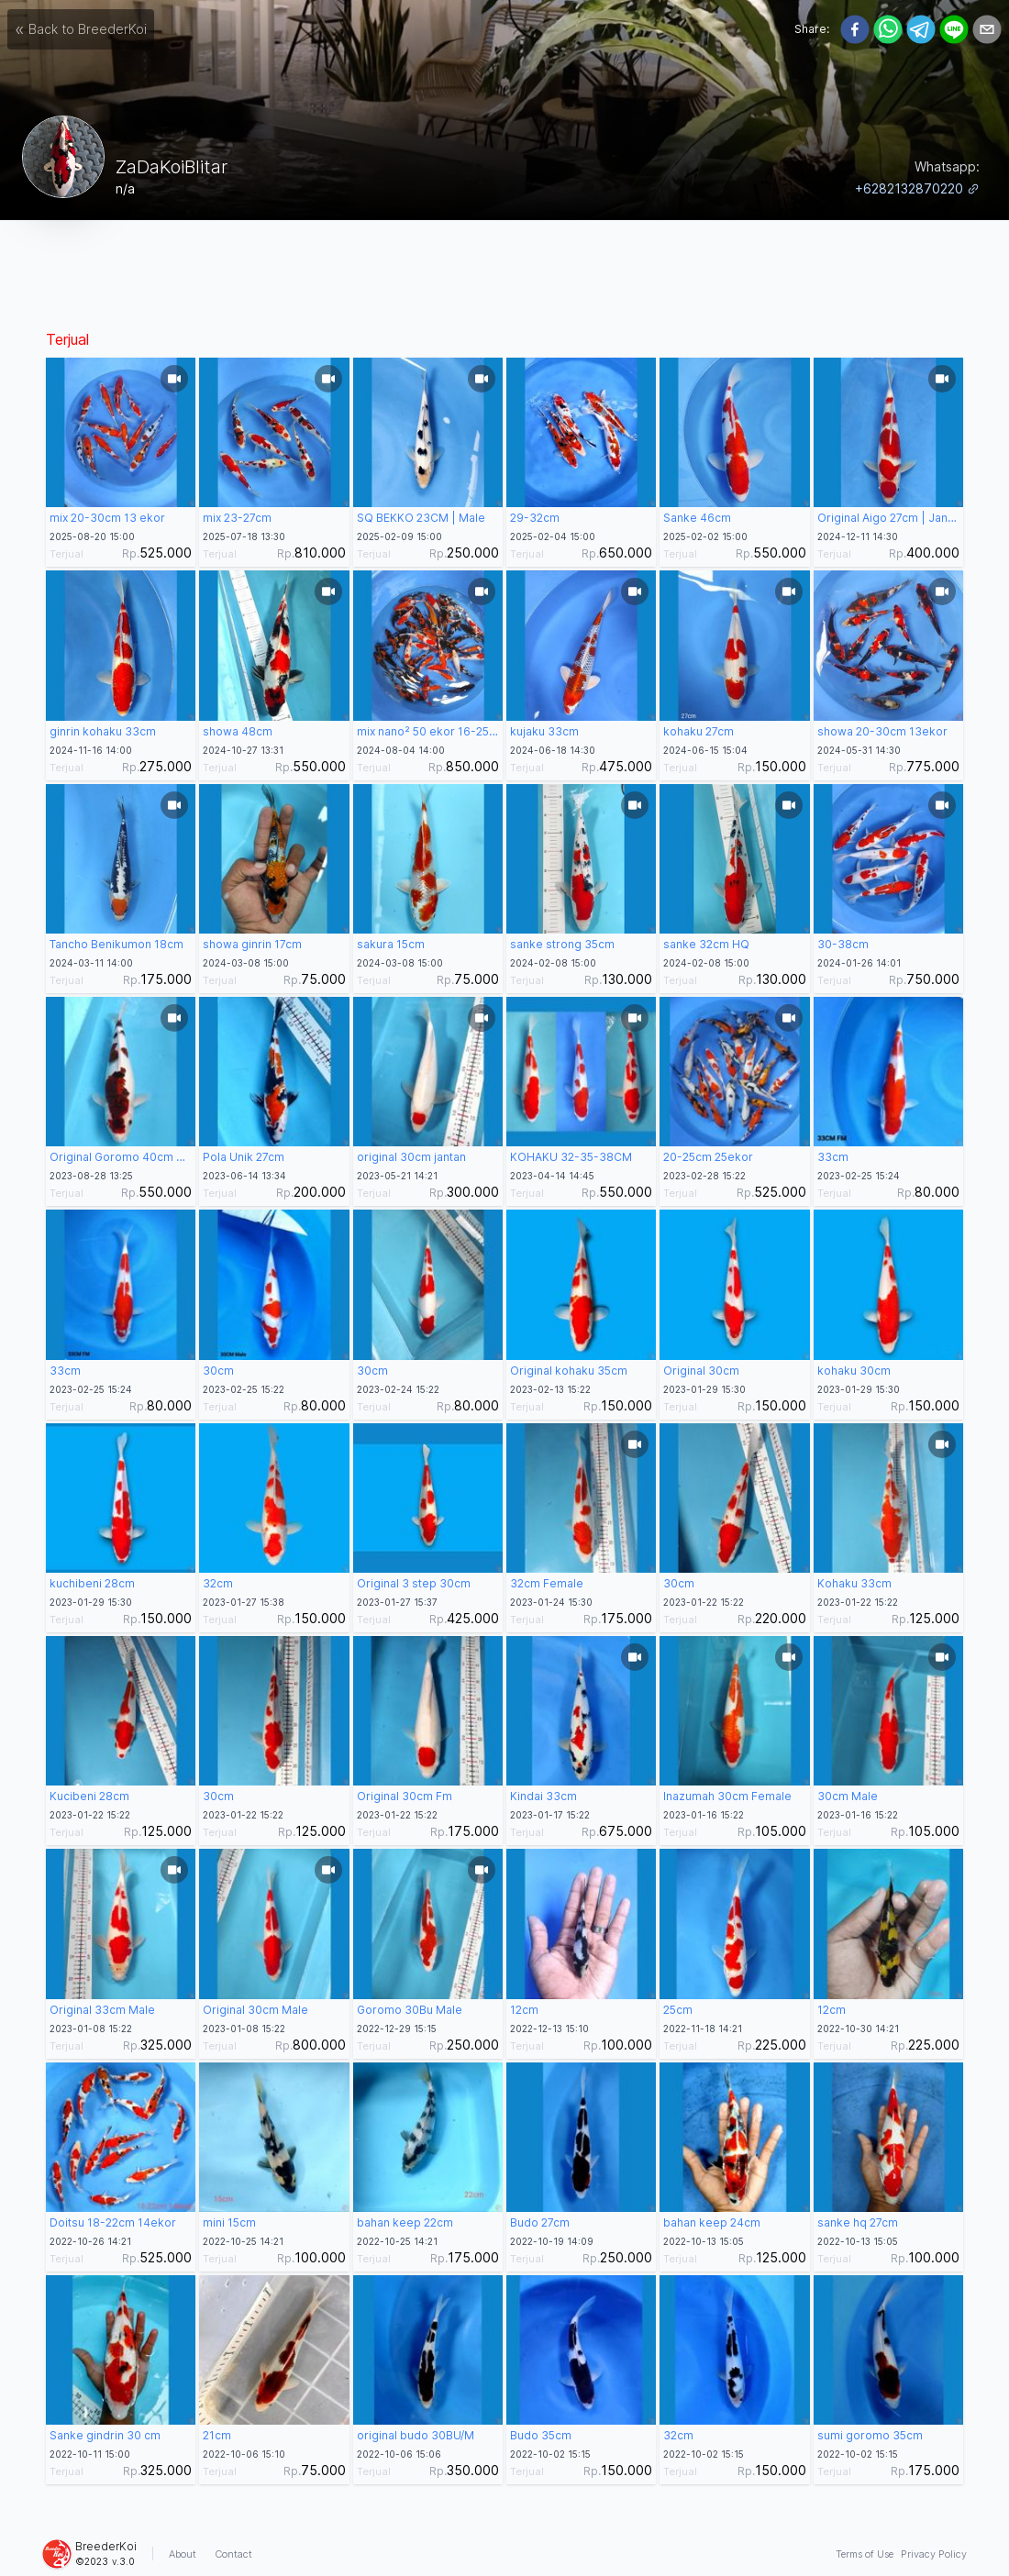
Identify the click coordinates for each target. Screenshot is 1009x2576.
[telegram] (921, 29)
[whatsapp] (888, 29)
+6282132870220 (917, 188)
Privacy (934, 2554)
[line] (954, 29)
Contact (233, 2554)
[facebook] (855, 29)
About (182, 2554)
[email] (987, 29)
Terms (864, 2554)
